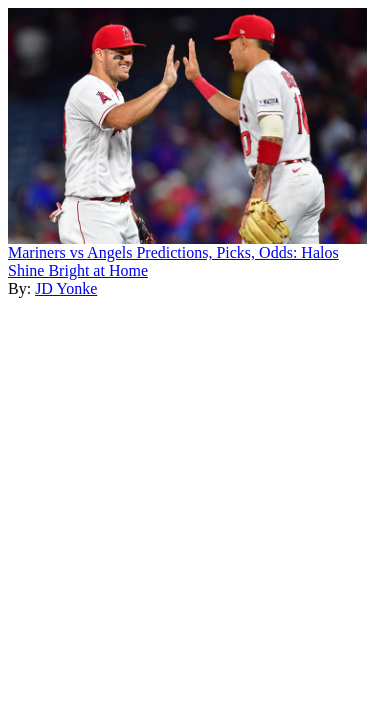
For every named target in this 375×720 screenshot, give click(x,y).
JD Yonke (66, 288)
